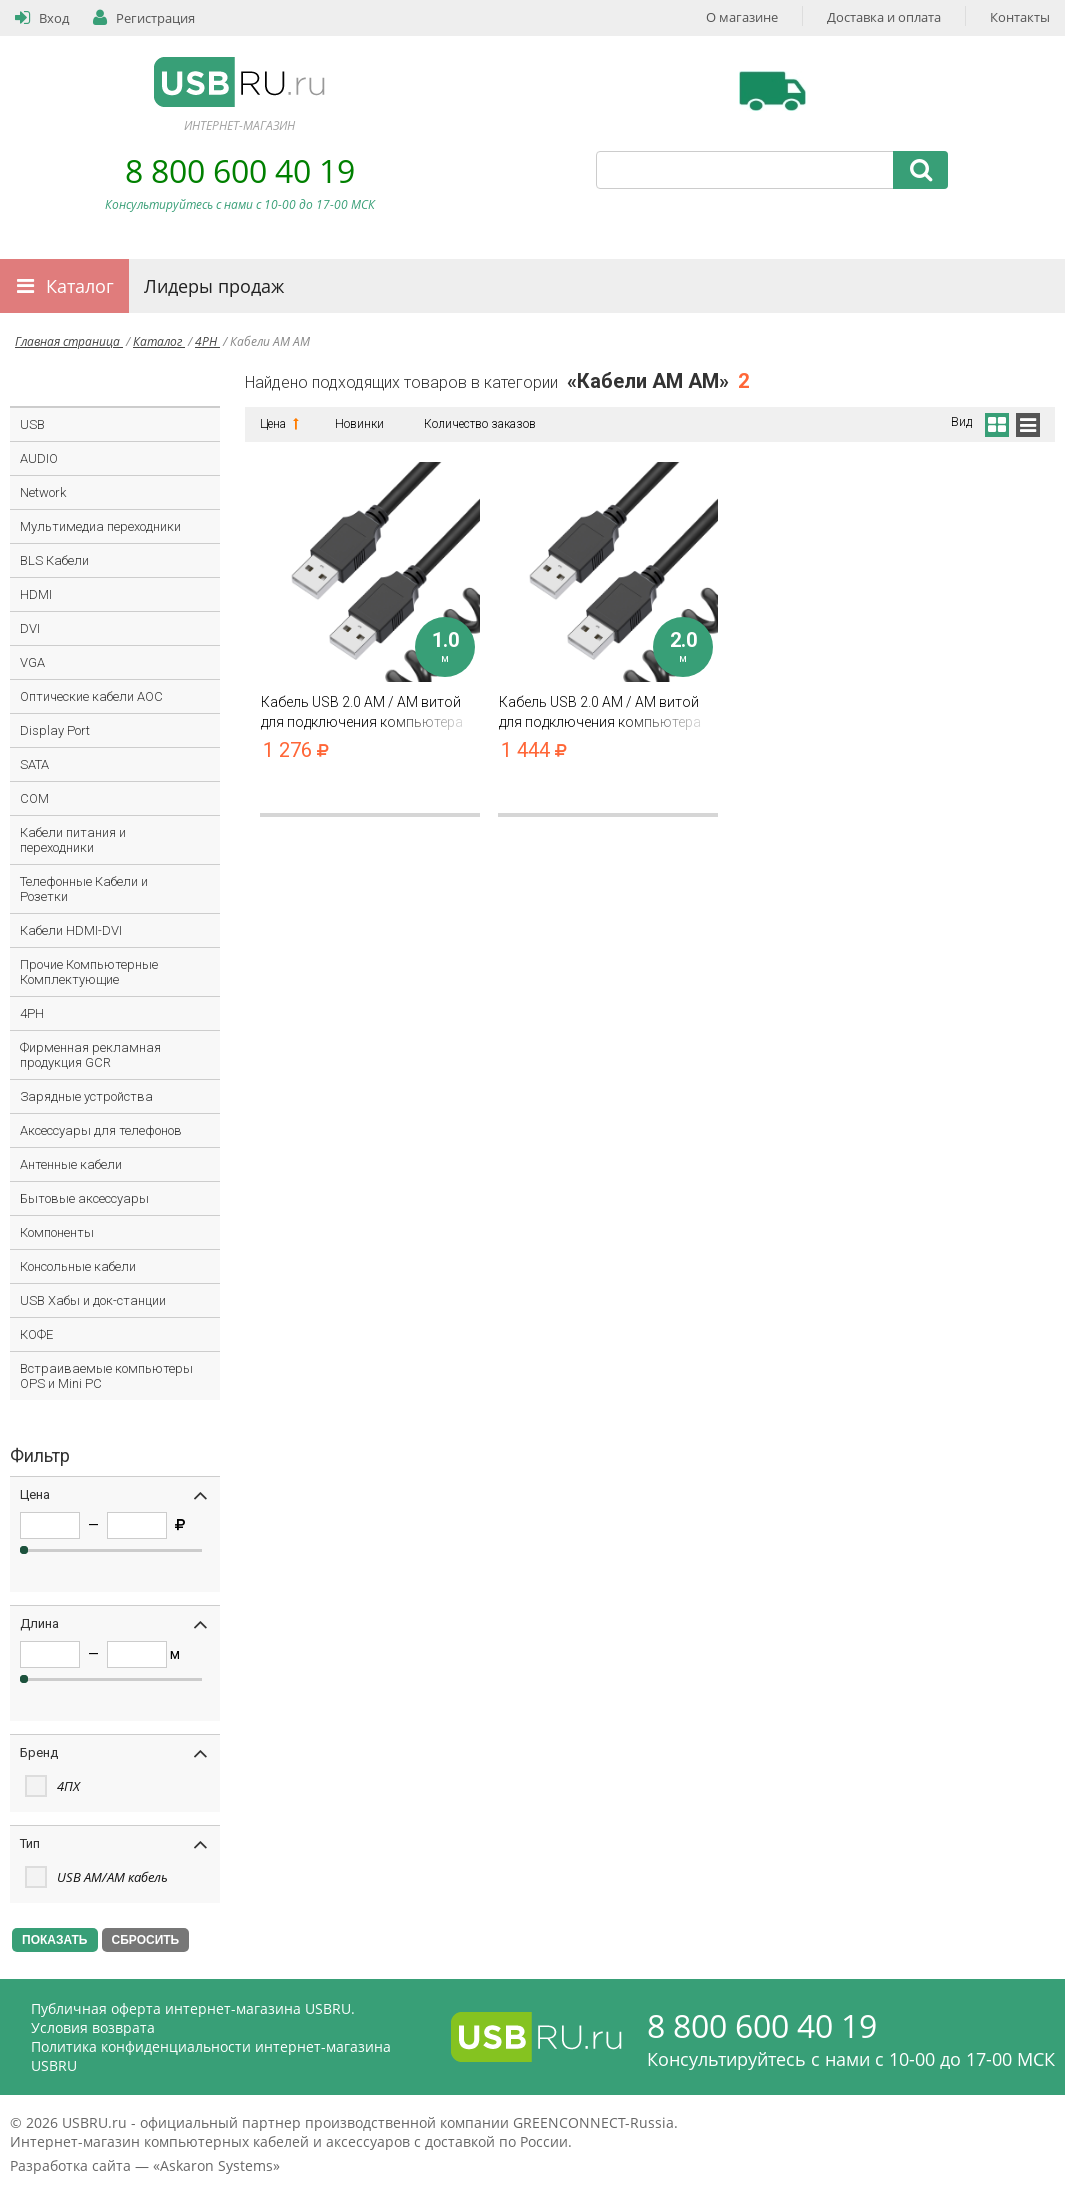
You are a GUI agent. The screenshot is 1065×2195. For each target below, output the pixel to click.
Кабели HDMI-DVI (71, 930)
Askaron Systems (216, 2165)
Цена (277, 424)
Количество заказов (480, 424)
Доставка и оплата (884, 17)
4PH (207, 341)
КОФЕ (36, 1334)
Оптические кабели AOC (91, 696)
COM (34, 798)
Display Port (55, 730)
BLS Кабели (54, 560)
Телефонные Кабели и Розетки (84, 889)
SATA (34, 764)
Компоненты (57, 1232)
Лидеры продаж (214, 286)
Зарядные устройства (86, 1096)
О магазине (742, 17)
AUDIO (39, 458)
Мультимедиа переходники (100, 526)
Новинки (359, 424)
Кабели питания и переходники (73, 840)
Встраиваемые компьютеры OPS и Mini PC (106, 1376)
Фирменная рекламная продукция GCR (90, 1055)
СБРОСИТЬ (146, 1940)
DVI (30, 628)
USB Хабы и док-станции (93, 1300)
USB (32, 424)
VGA (32, 662)
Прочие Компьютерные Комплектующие (89, 972)
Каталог (80, 286)
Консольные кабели (78, 1266)
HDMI (36, 594)
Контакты (1020, 17)
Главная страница (69, 341)
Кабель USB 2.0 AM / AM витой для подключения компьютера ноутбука (370, 712)
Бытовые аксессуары (84, 1198)
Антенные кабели (71, 1164)
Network (43, 492)
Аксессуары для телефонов (101, 1130)
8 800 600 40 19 (240, 170)
